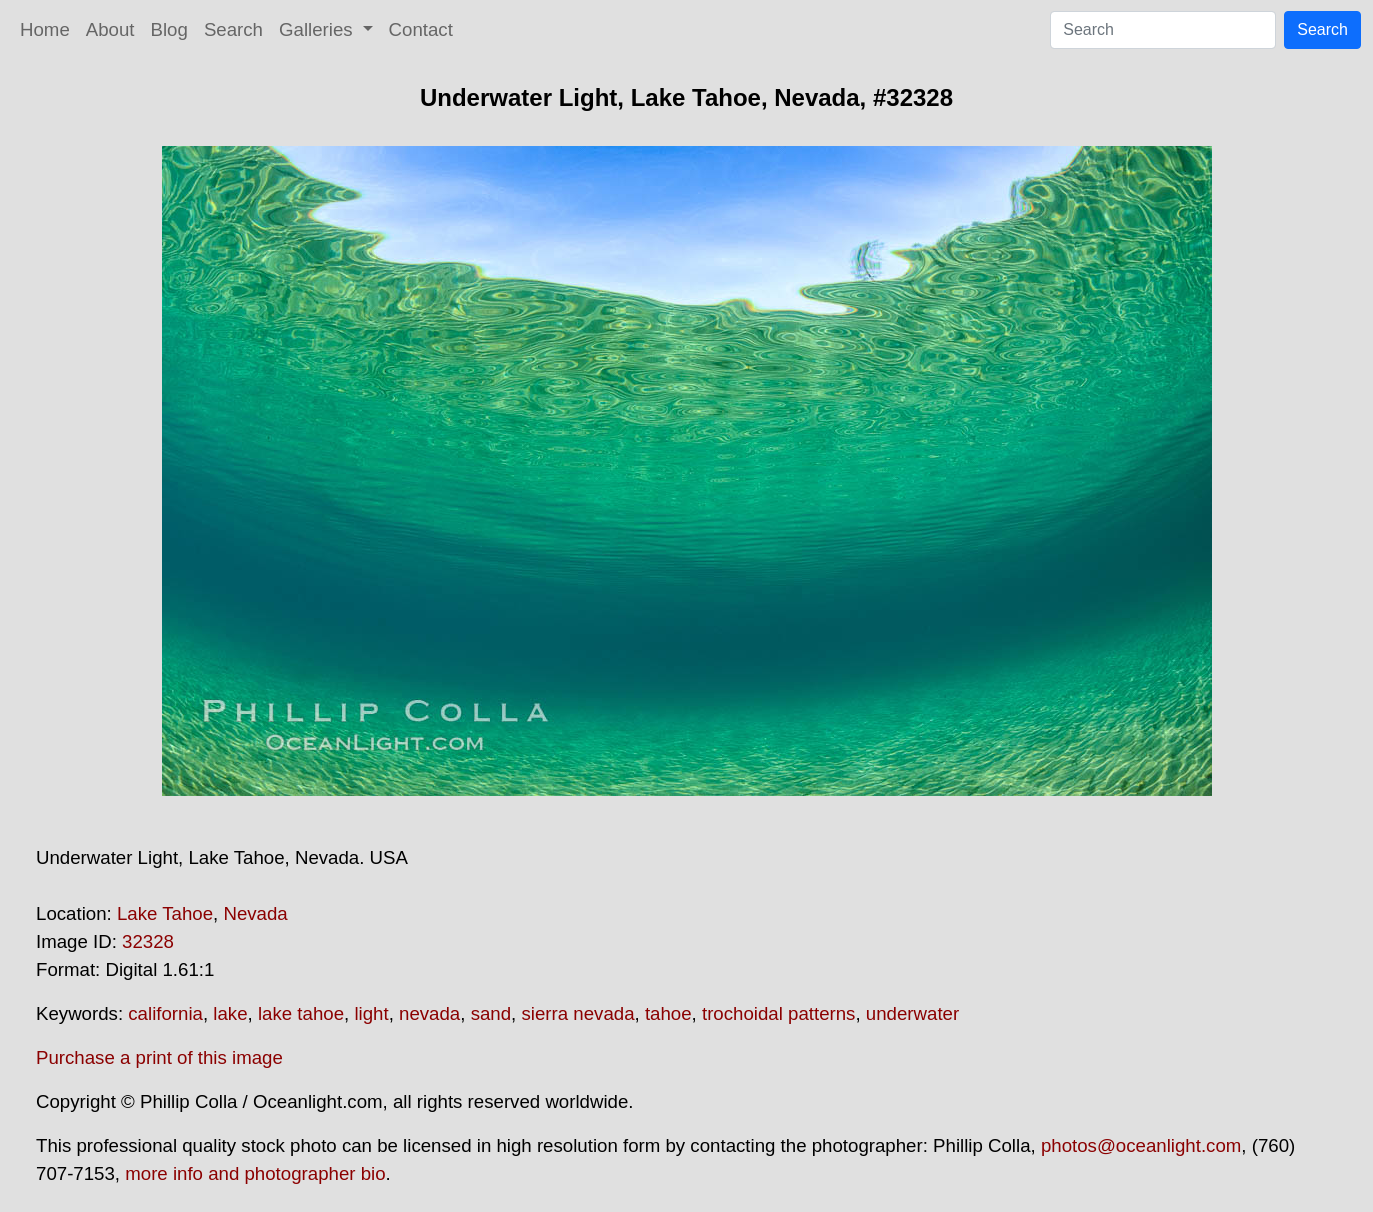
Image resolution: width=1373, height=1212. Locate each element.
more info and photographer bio (255, 1173)
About (110, 29)
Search (233, 29)
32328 (148, 941)
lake (230, 1013)
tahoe (668, 1013)
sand (491, 1013)
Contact (421, 29)
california (165, 1013)
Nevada (255, 913)
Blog (169, 29)
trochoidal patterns (779, 1013)
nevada (429, 1013)
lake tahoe (301, 1013)
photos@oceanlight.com (1141, 1145)
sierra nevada (577, 1013)
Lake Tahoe (165, 913)
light (371, 1013)
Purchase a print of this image (159, 1057)
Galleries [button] (318, 29)
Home (45, 29)
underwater (912, 1013)
